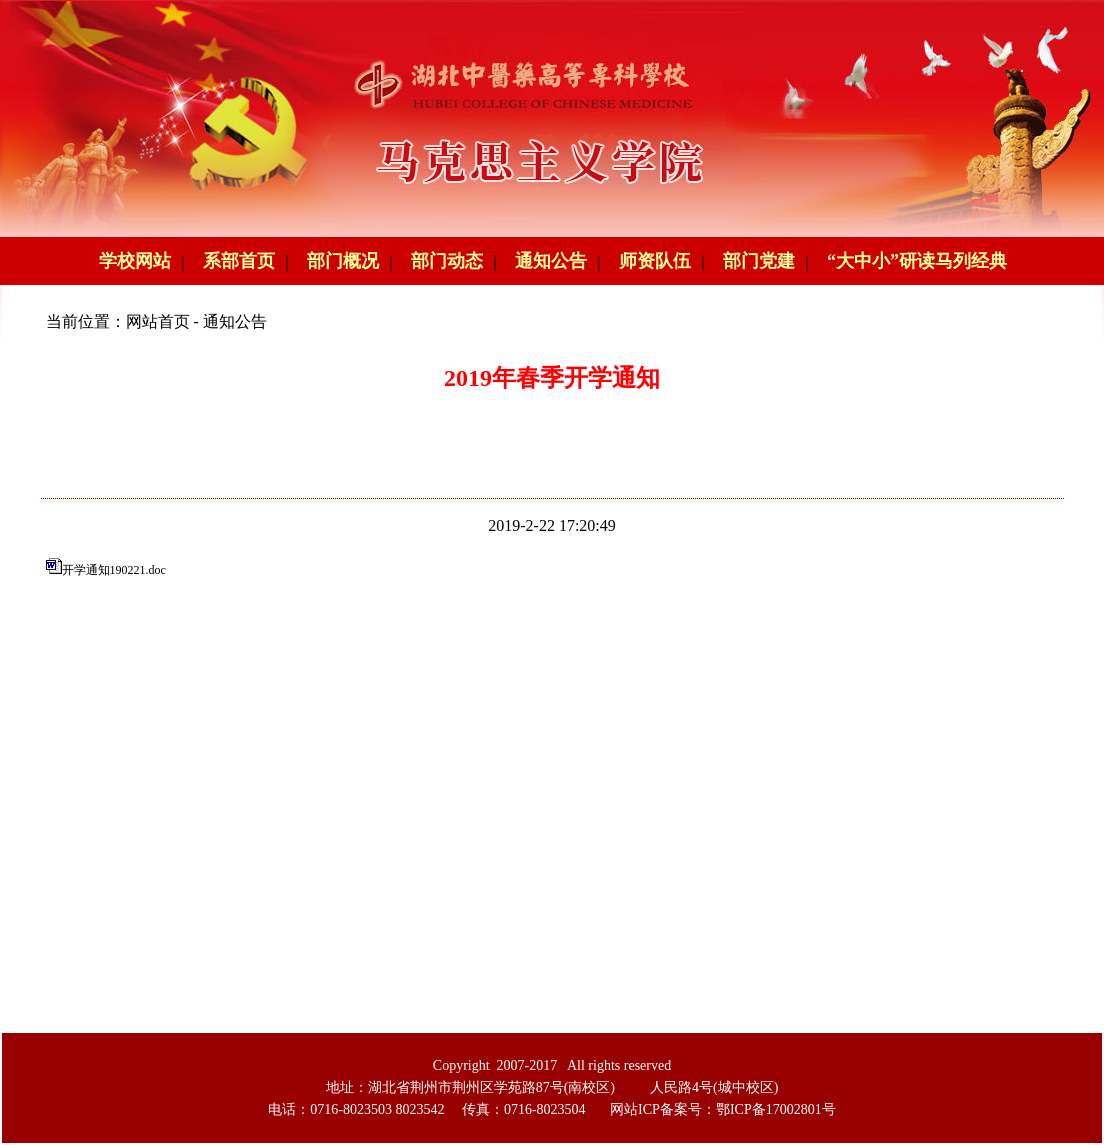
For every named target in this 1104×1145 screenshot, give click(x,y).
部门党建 (759, 261)
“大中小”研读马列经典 (917, 261)
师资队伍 (655, 261)
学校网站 (135, 261)
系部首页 (239, 261)
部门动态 (447, 261)
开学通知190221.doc (114, 570)
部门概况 (343, 261)
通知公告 (551, 261)
